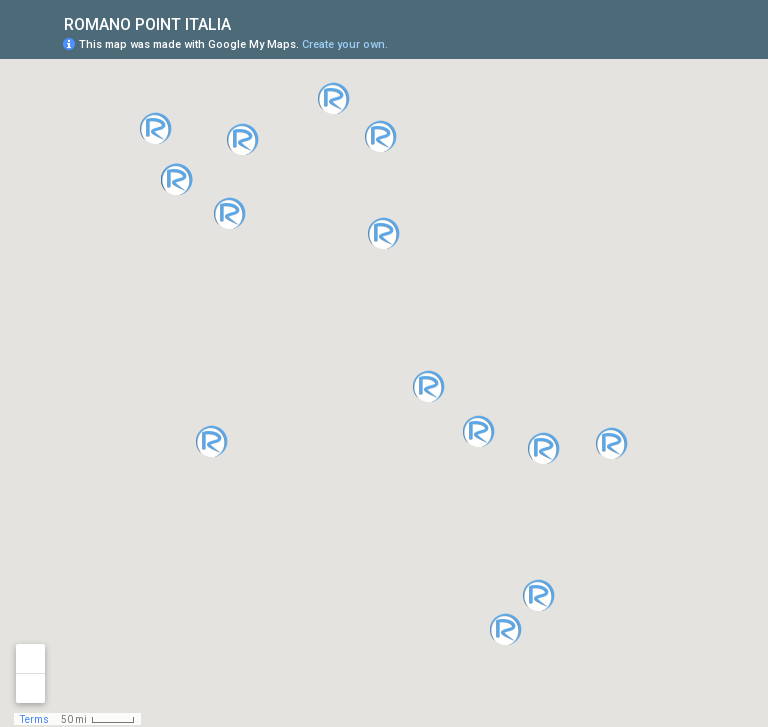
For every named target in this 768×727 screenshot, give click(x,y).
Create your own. (345, 44)
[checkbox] (246, 22)
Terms (34, 719)
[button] (479, 431)
